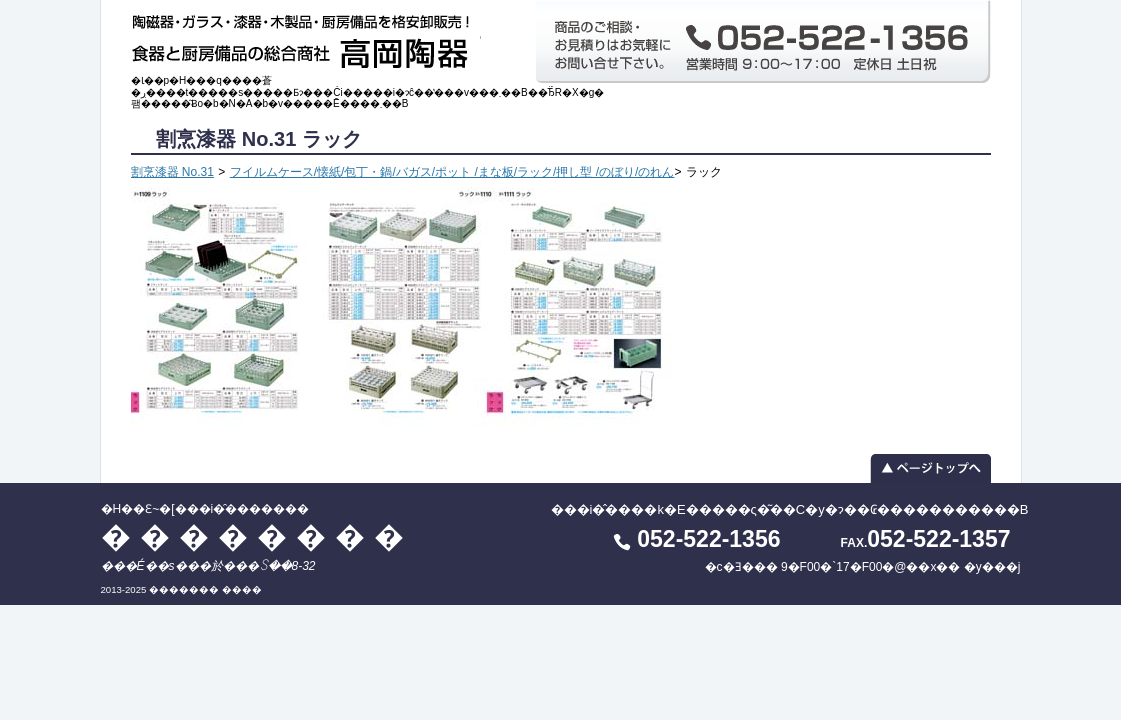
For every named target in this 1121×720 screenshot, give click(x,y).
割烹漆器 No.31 (172, 172)
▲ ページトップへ (561, 468)
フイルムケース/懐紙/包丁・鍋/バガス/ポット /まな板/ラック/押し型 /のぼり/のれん (452, 172)
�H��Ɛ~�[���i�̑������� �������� (306, 37)
